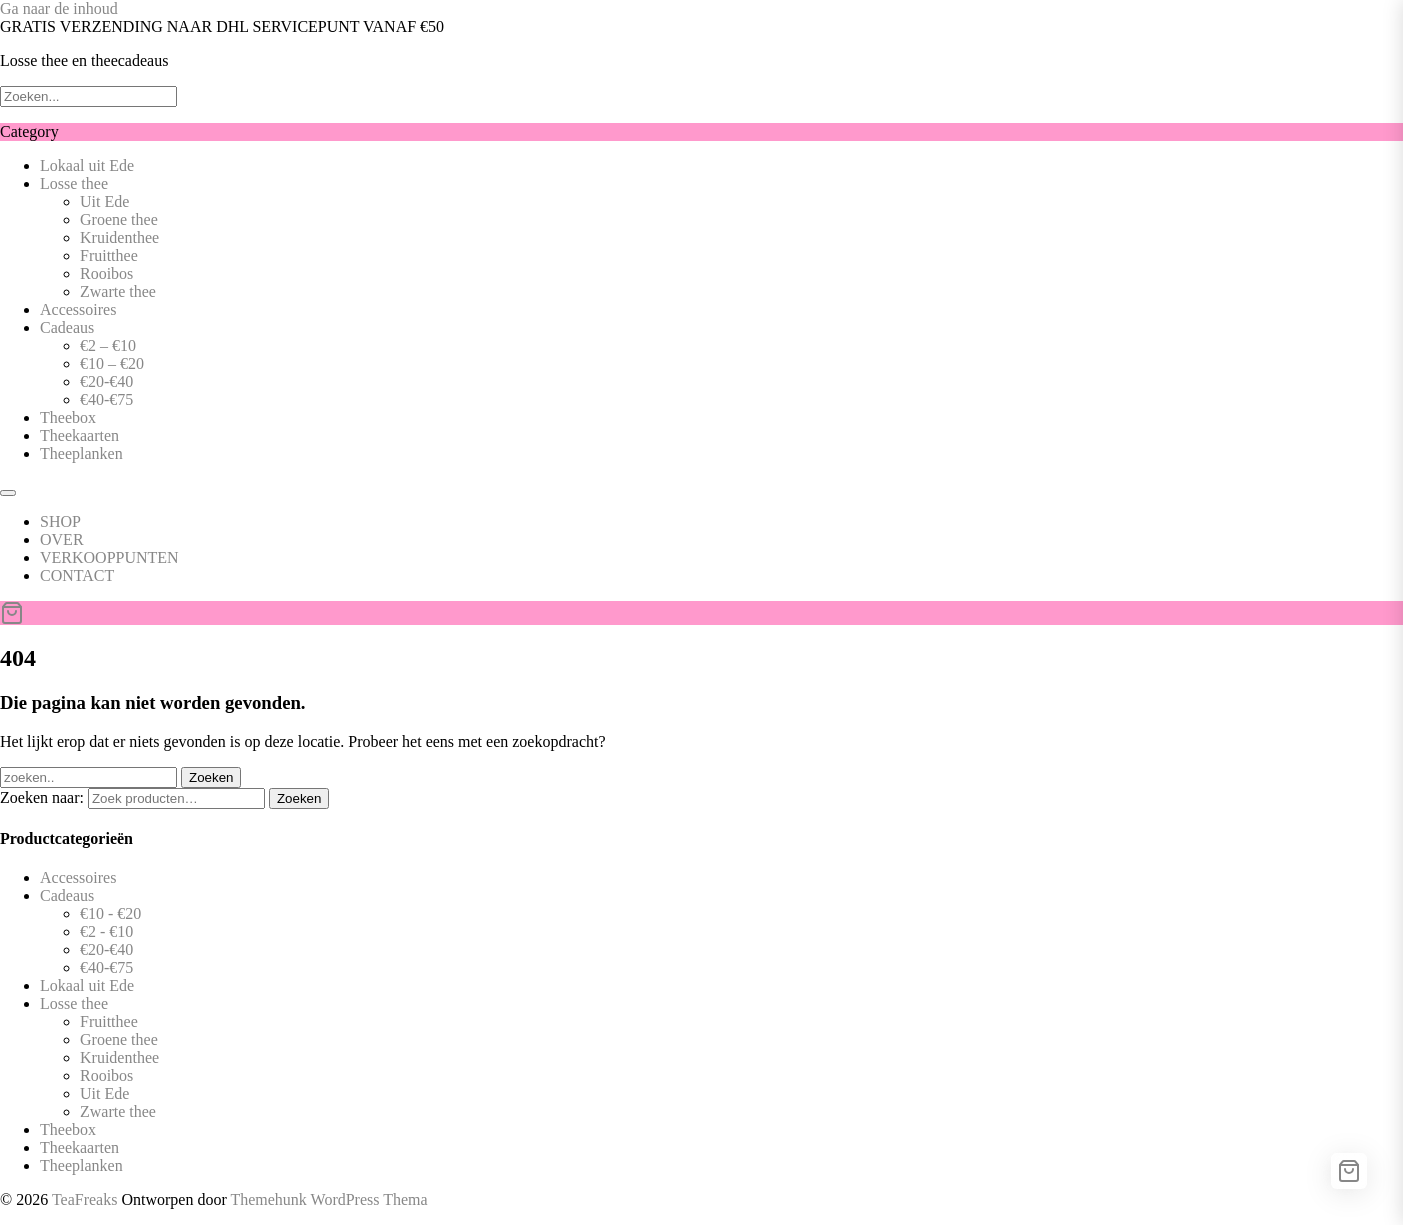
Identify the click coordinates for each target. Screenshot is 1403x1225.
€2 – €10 (108, 345)
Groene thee (119, 219)
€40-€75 (106, 399)
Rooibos (106, 273)
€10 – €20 (112, 363)
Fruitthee (109, 255)
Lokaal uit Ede (87, 165)
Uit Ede (104, 201)
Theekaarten (79, 435)
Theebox (68, 417)
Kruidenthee (119, 237)
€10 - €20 (110, 913)
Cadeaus (67, 327)
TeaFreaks (85, 1199)
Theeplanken (81, 453)
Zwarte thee (118, 291)
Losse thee (74, 183)
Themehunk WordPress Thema (328, 1199)
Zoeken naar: (42, 797)
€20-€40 (106, 381)
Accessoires (78, 309)
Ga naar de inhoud (59, 8)
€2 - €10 (106, 931)
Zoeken (299, 798)
